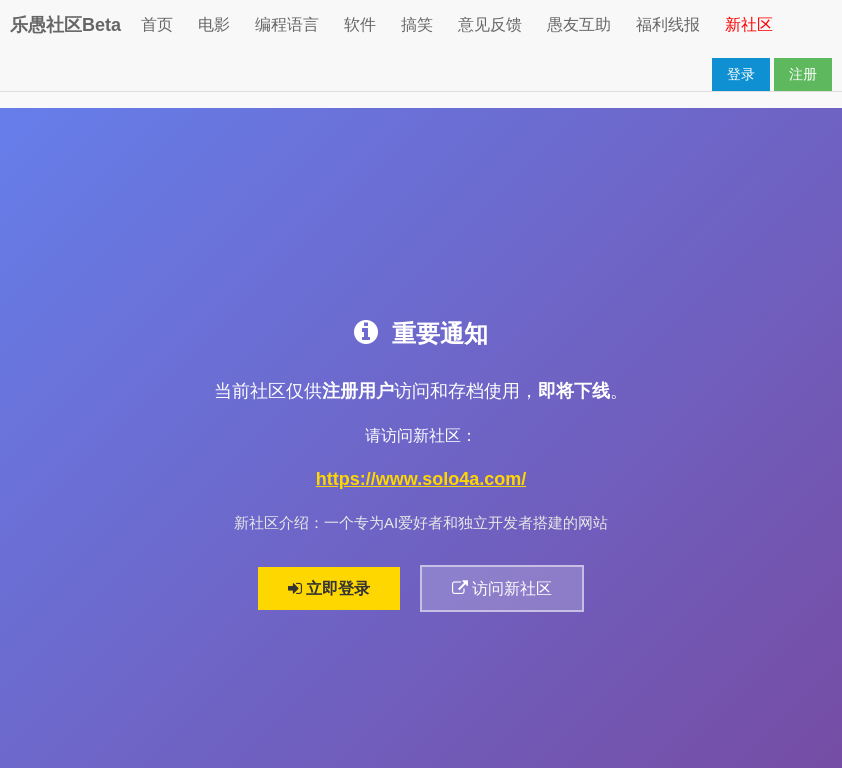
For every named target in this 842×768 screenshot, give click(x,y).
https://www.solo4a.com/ (421, 479)
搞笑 (417, 24)
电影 (214, 24)
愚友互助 (579, 24)
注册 (803, 74)
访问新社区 (502, 588)
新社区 (749, 24)
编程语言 (287, 24)
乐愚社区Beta (65, 25)
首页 (157, 24)
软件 (360, 24)
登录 (741, 74)
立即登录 (329, 588)
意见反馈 (490, 24)
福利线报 (668, 24)
